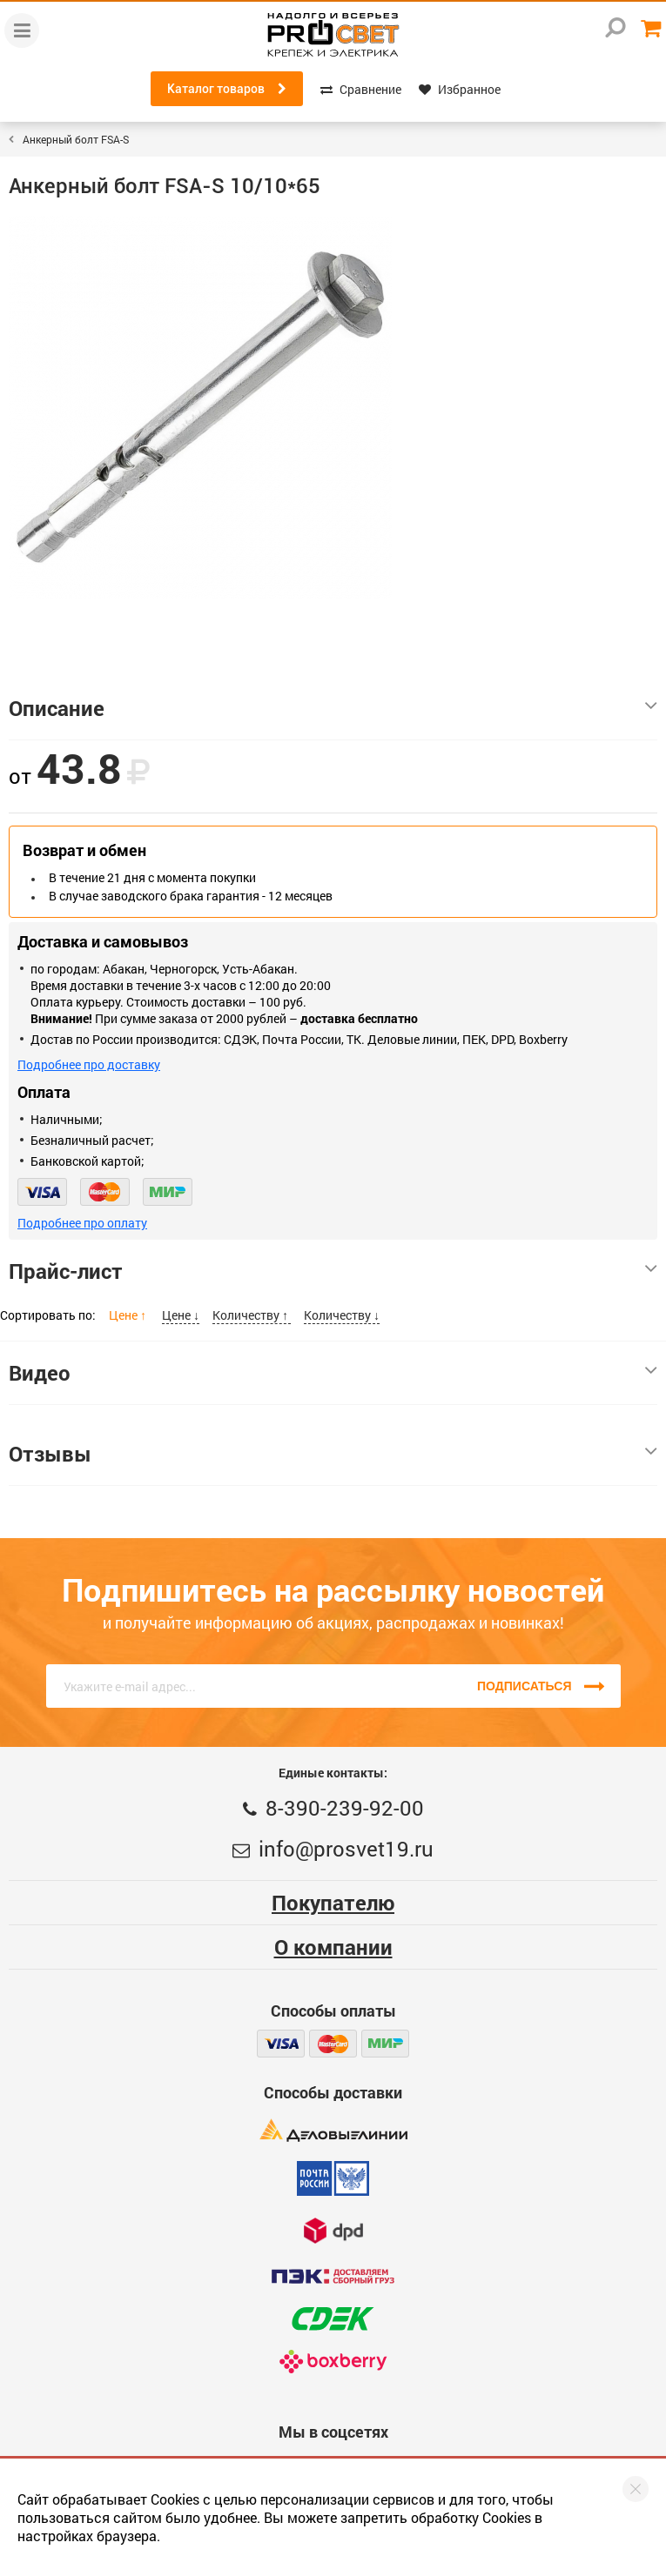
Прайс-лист (333, 1271)
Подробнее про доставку (88, 1064)
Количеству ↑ (251, 1315)
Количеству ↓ (342, 1315)
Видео (333, 1373)
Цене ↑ (129, 1315)
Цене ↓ (180, 1315)
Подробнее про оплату (82, 1222)
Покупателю (333, 1903)
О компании (333, 1947)
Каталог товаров (226, 89)
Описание (333, 708)
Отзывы (333, 1454)
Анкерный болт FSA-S (76, 139)
